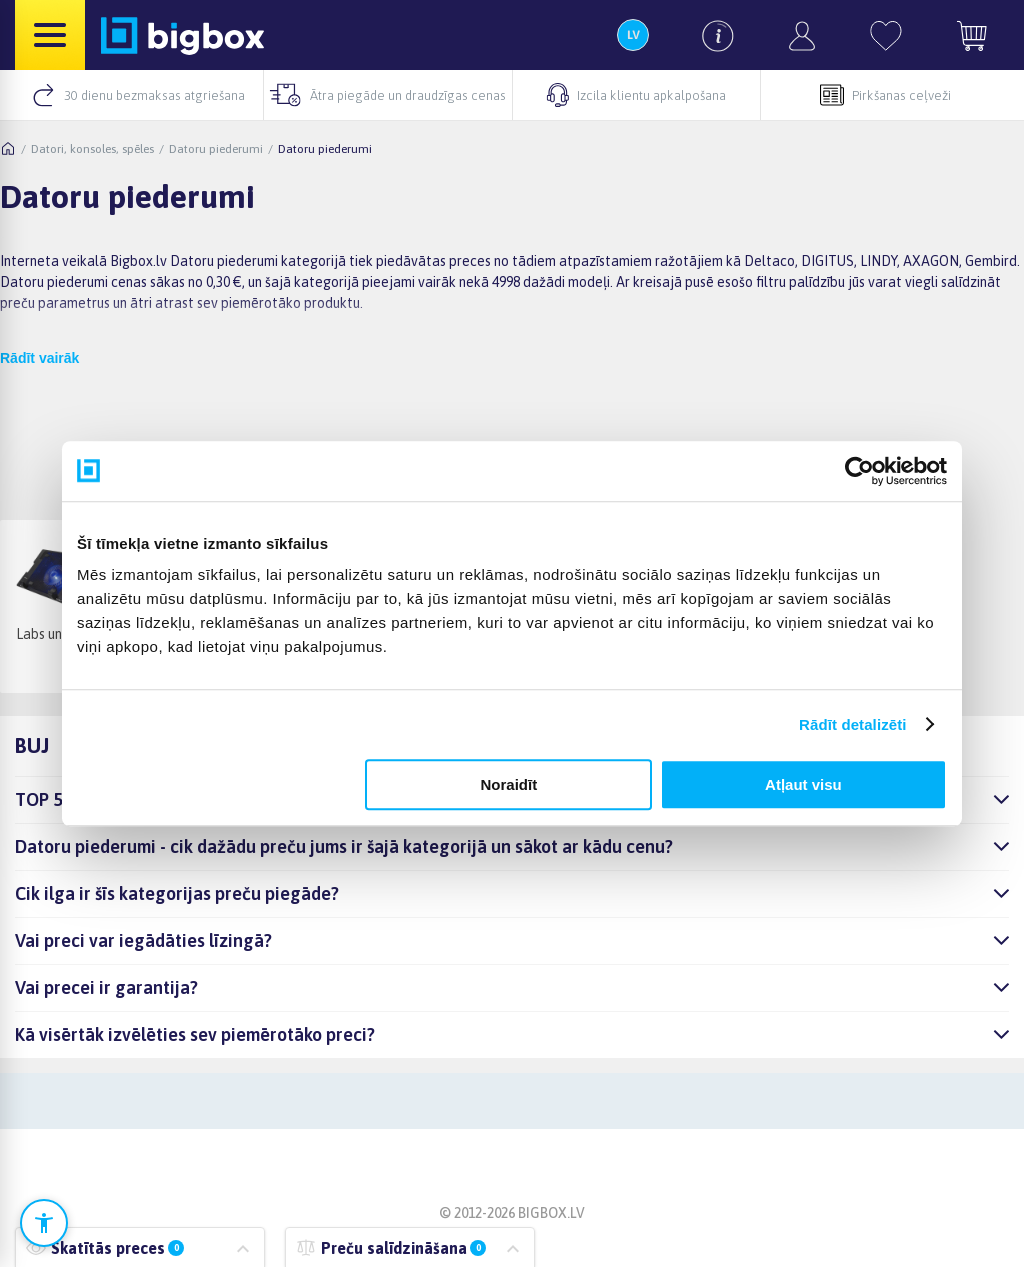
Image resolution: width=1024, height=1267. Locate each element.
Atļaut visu (803, 784)
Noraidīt (509, 784)
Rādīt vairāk (39, 358)
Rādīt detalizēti (852, 724)
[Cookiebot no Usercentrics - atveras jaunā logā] (859, 471)
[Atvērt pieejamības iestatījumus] (44, 1223)
